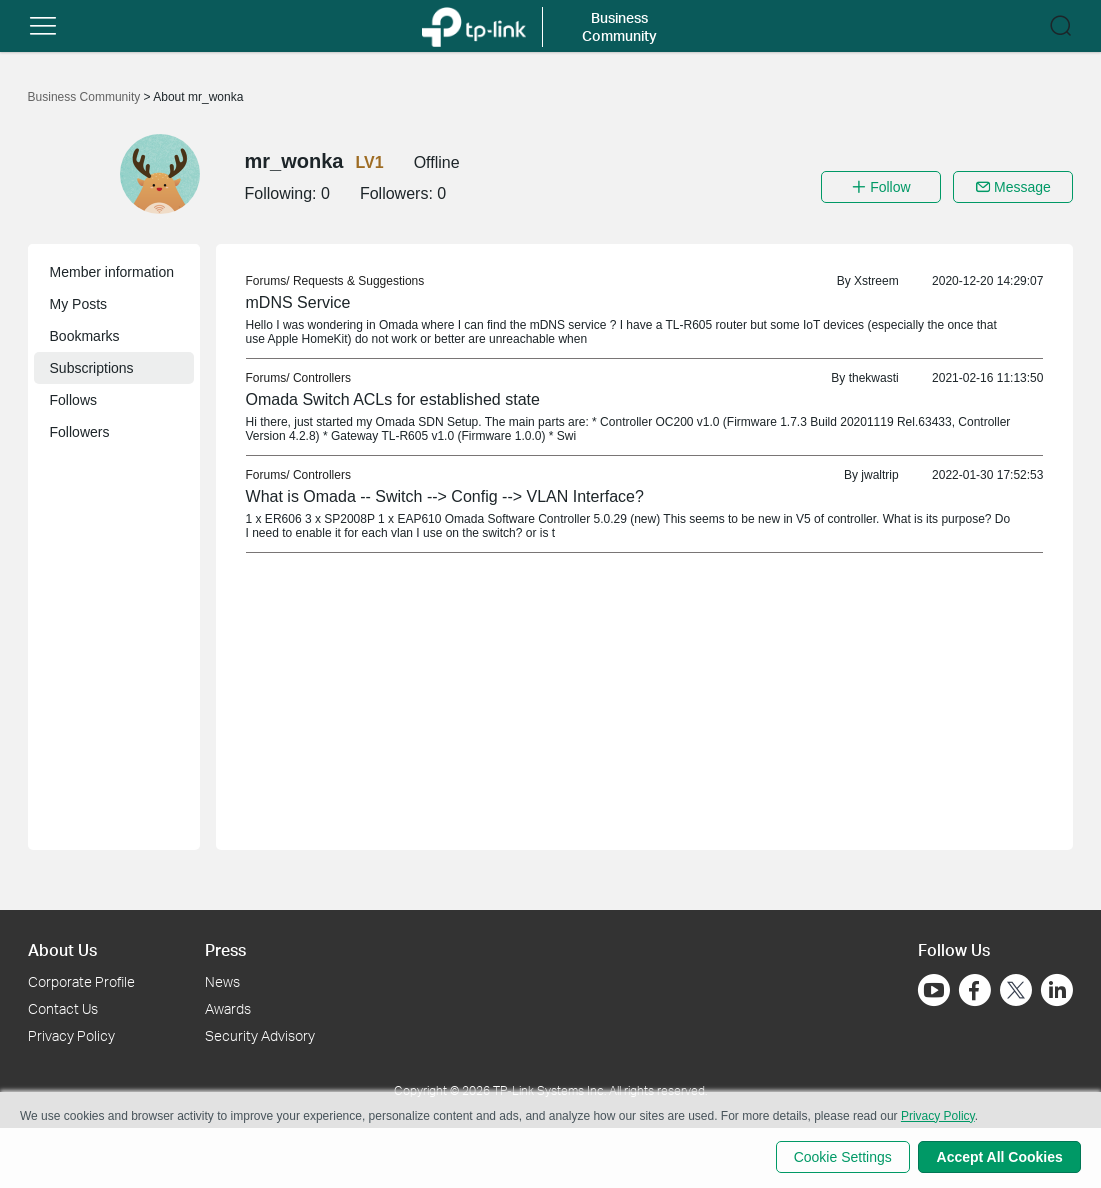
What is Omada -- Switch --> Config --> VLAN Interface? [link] (445, 496)
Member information (112, 272)
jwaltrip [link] (879, 475)
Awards (228, 1008)
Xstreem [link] (876, 281)
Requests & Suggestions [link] (358, 281)
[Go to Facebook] (975, 990)
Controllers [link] (322, 378)
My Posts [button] (79, 304)
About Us (62, 949)
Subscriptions (92, 368)
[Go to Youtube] (934, 990)
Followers (80, 432)
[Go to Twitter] (1016, 992)
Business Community (86, 97)
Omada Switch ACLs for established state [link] (393, 399)
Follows (73, 400)
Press (225, 949)
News (222, 981)
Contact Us (63, 1008)
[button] (43, 26)
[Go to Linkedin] (1057, 990)
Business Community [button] (619, 26)
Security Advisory (260, 1035)
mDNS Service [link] (298, 302)
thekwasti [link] (874, 378)
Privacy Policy (71, 1035)
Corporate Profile (81, 981)
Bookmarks (85, 336)
